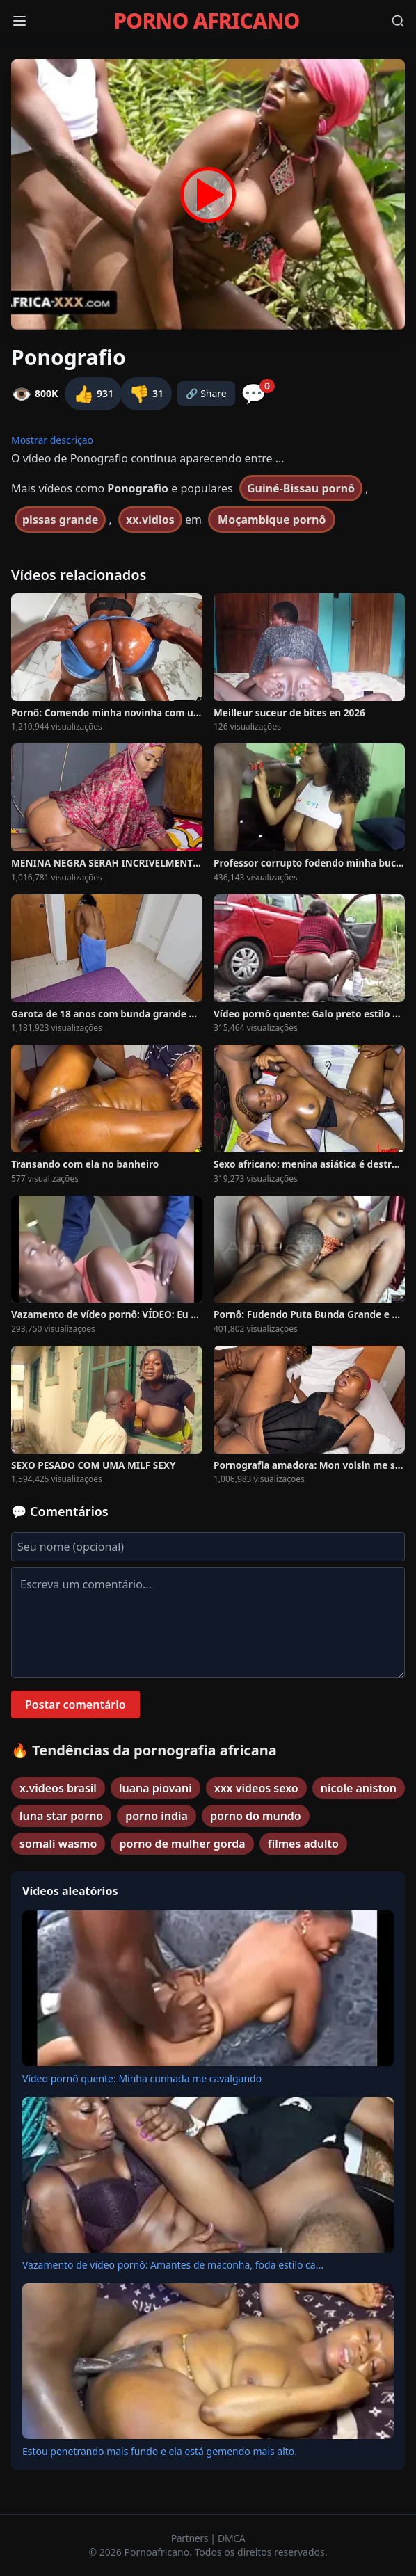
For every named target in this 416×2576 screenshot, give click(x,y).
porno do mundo (255, 1816)
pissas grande (60, 519)
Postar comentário (75, 1704)
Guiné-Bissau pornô (301, 488)
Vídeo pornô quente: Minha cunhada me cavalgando (142, 2078)
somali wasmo (58, 1843)
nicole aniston (359, 1788)
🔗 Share (206, 393)
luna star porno (61, 1816)
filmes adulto (303, 1843)
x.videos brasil (58, 1788)
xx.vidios (150, 519)
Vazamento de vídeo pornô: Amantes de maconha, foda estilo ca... (172, 2264)
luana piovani (155, 1788)
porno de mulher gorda (182, 1843)
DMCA (231, 2538)
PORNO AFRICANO (206, 20)
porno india (156, 1816)
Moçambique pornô (272, 519)
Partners (191, 2538)
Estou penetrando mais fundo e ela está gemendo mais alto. (159, 2451)
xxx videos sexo (256, 1788)
